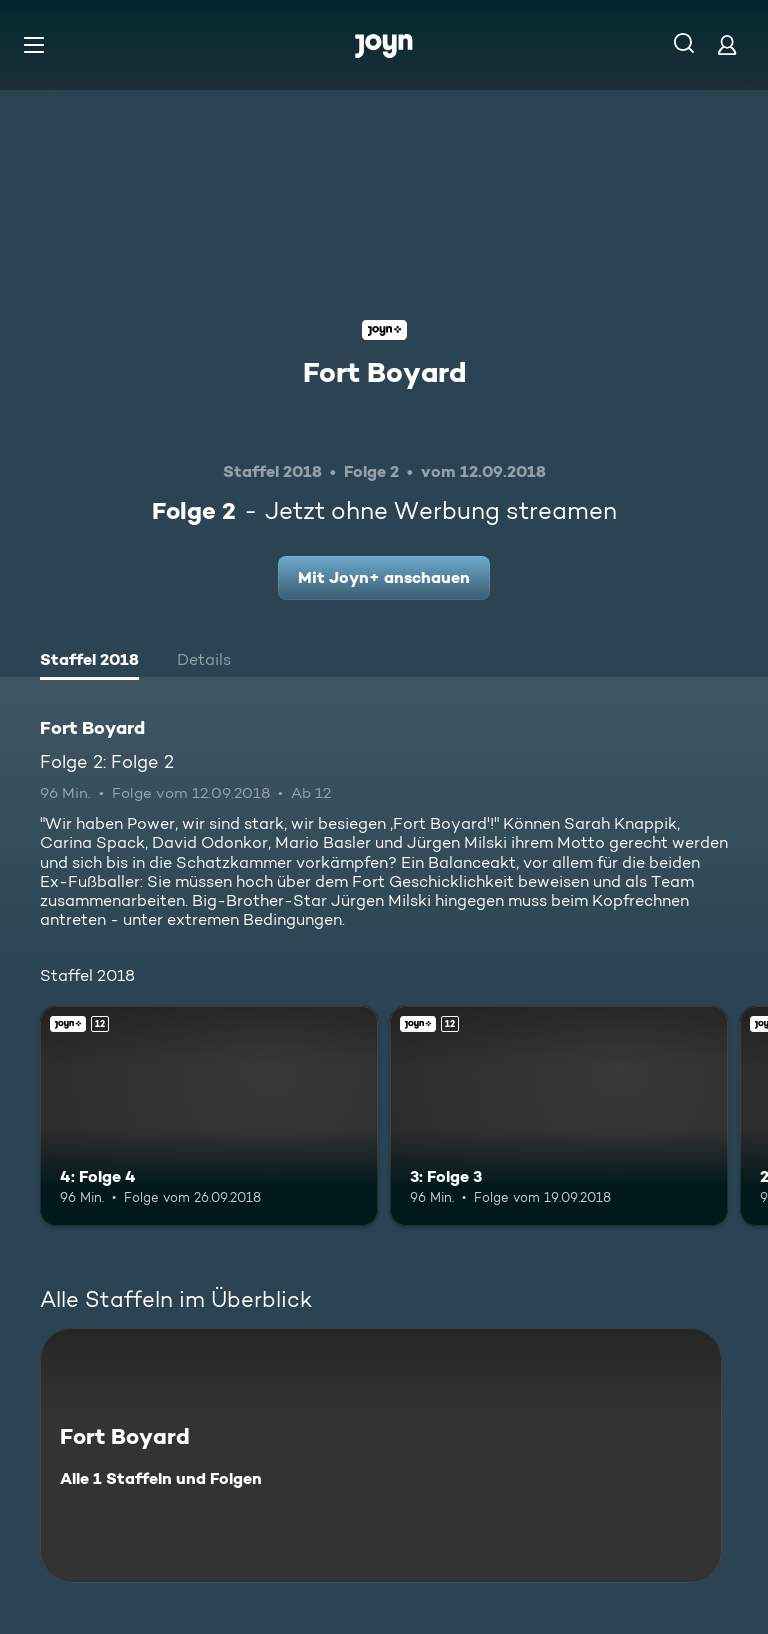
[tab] (89, 662)
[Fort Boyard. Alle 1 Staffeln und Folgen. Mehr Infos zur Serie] (381, 1455)
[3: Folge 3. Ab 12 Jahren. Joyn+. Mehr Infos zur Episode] (559, 1116)
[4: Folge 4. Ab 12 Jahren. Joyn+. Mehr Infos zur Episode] (209, 1116)
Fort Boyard (384, 372)
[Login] (727, 44)
